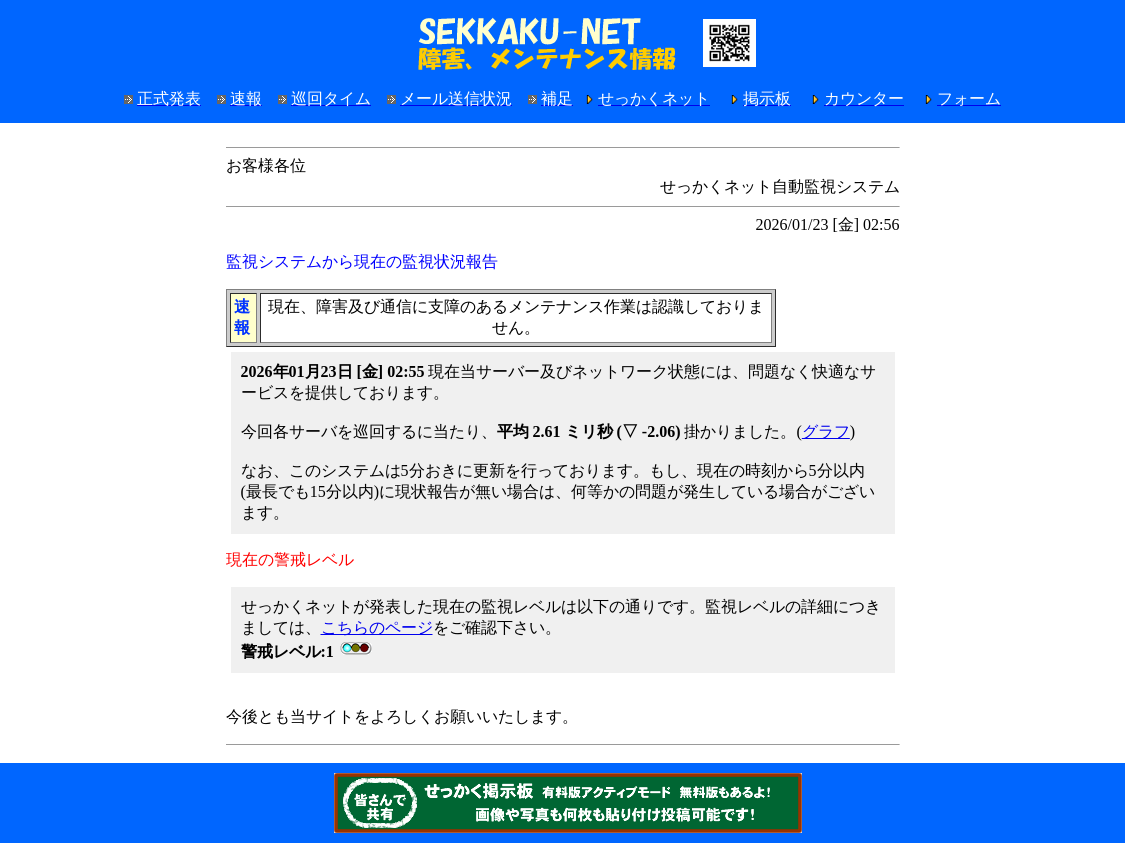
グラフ (826, 431)
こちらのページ (377, 627)
